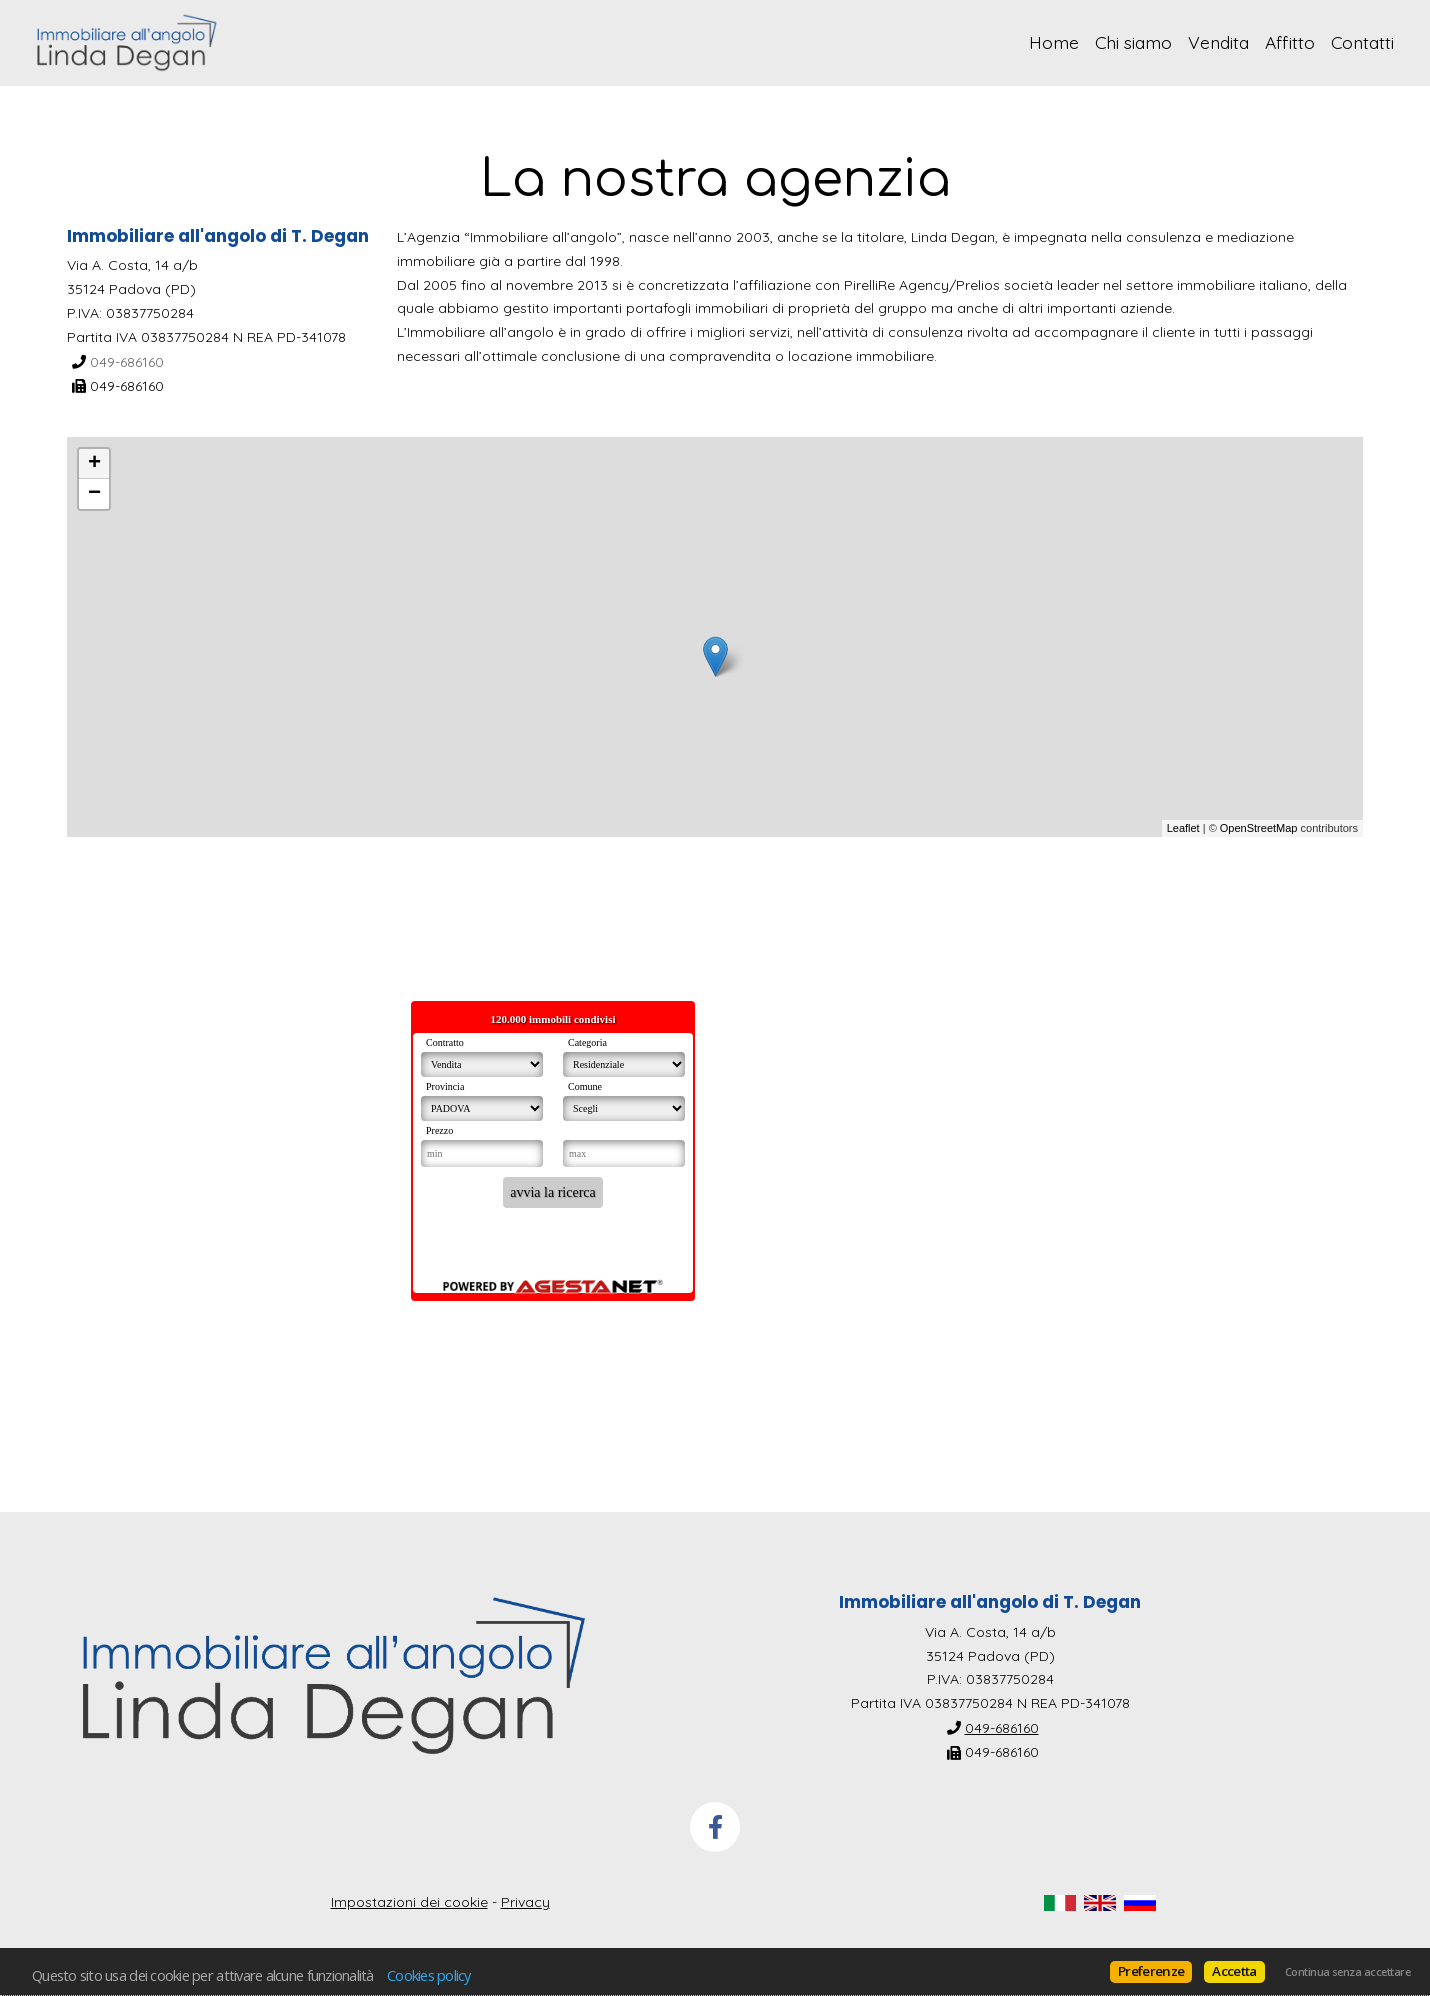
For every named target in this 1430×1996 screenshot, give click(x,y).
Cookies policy (429, 1975)
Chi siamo (1133, 42)
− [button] (94, 494)
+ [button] (94, 464)
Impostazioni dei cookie (409, 1902)
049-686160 (127, 361)
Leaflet (1183, 828)
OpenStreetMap (1259, 828)
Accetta (1234, 1971)
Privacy (525, 1902)
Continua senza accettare (1347, 1972)
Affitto (1290, 42)
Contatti (1362, 42)
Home (1054, 42)
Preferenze (1151, 1971)
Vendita (1218, 42)
